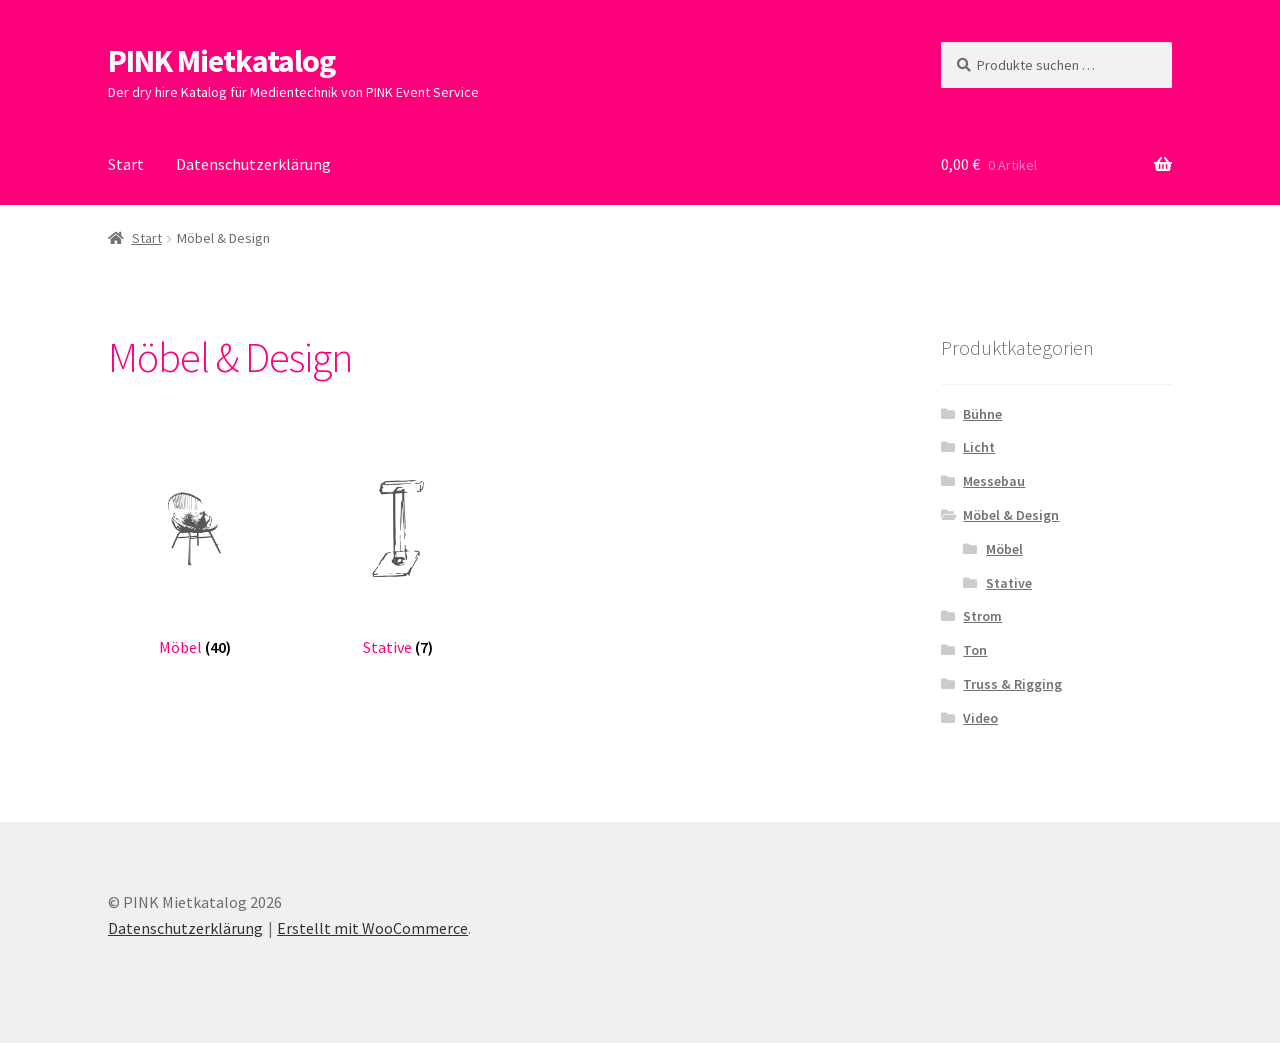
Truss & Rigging (1012, 684)
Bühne (982, 414)
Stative (1009, 583)
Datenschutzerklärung (253, 164)
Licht (979, 447)
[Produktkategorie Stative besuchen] (397, 549)
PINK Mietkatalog (221, 61)
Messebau (994, 481)
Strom (982, 616)
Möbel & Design (1011, 515)
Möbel (1004, 549)
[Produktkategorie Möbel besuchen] (194, 549)
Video (980, 718)
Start (126, 164)
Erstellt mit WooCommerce (372, 928)
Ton (975, 650)
